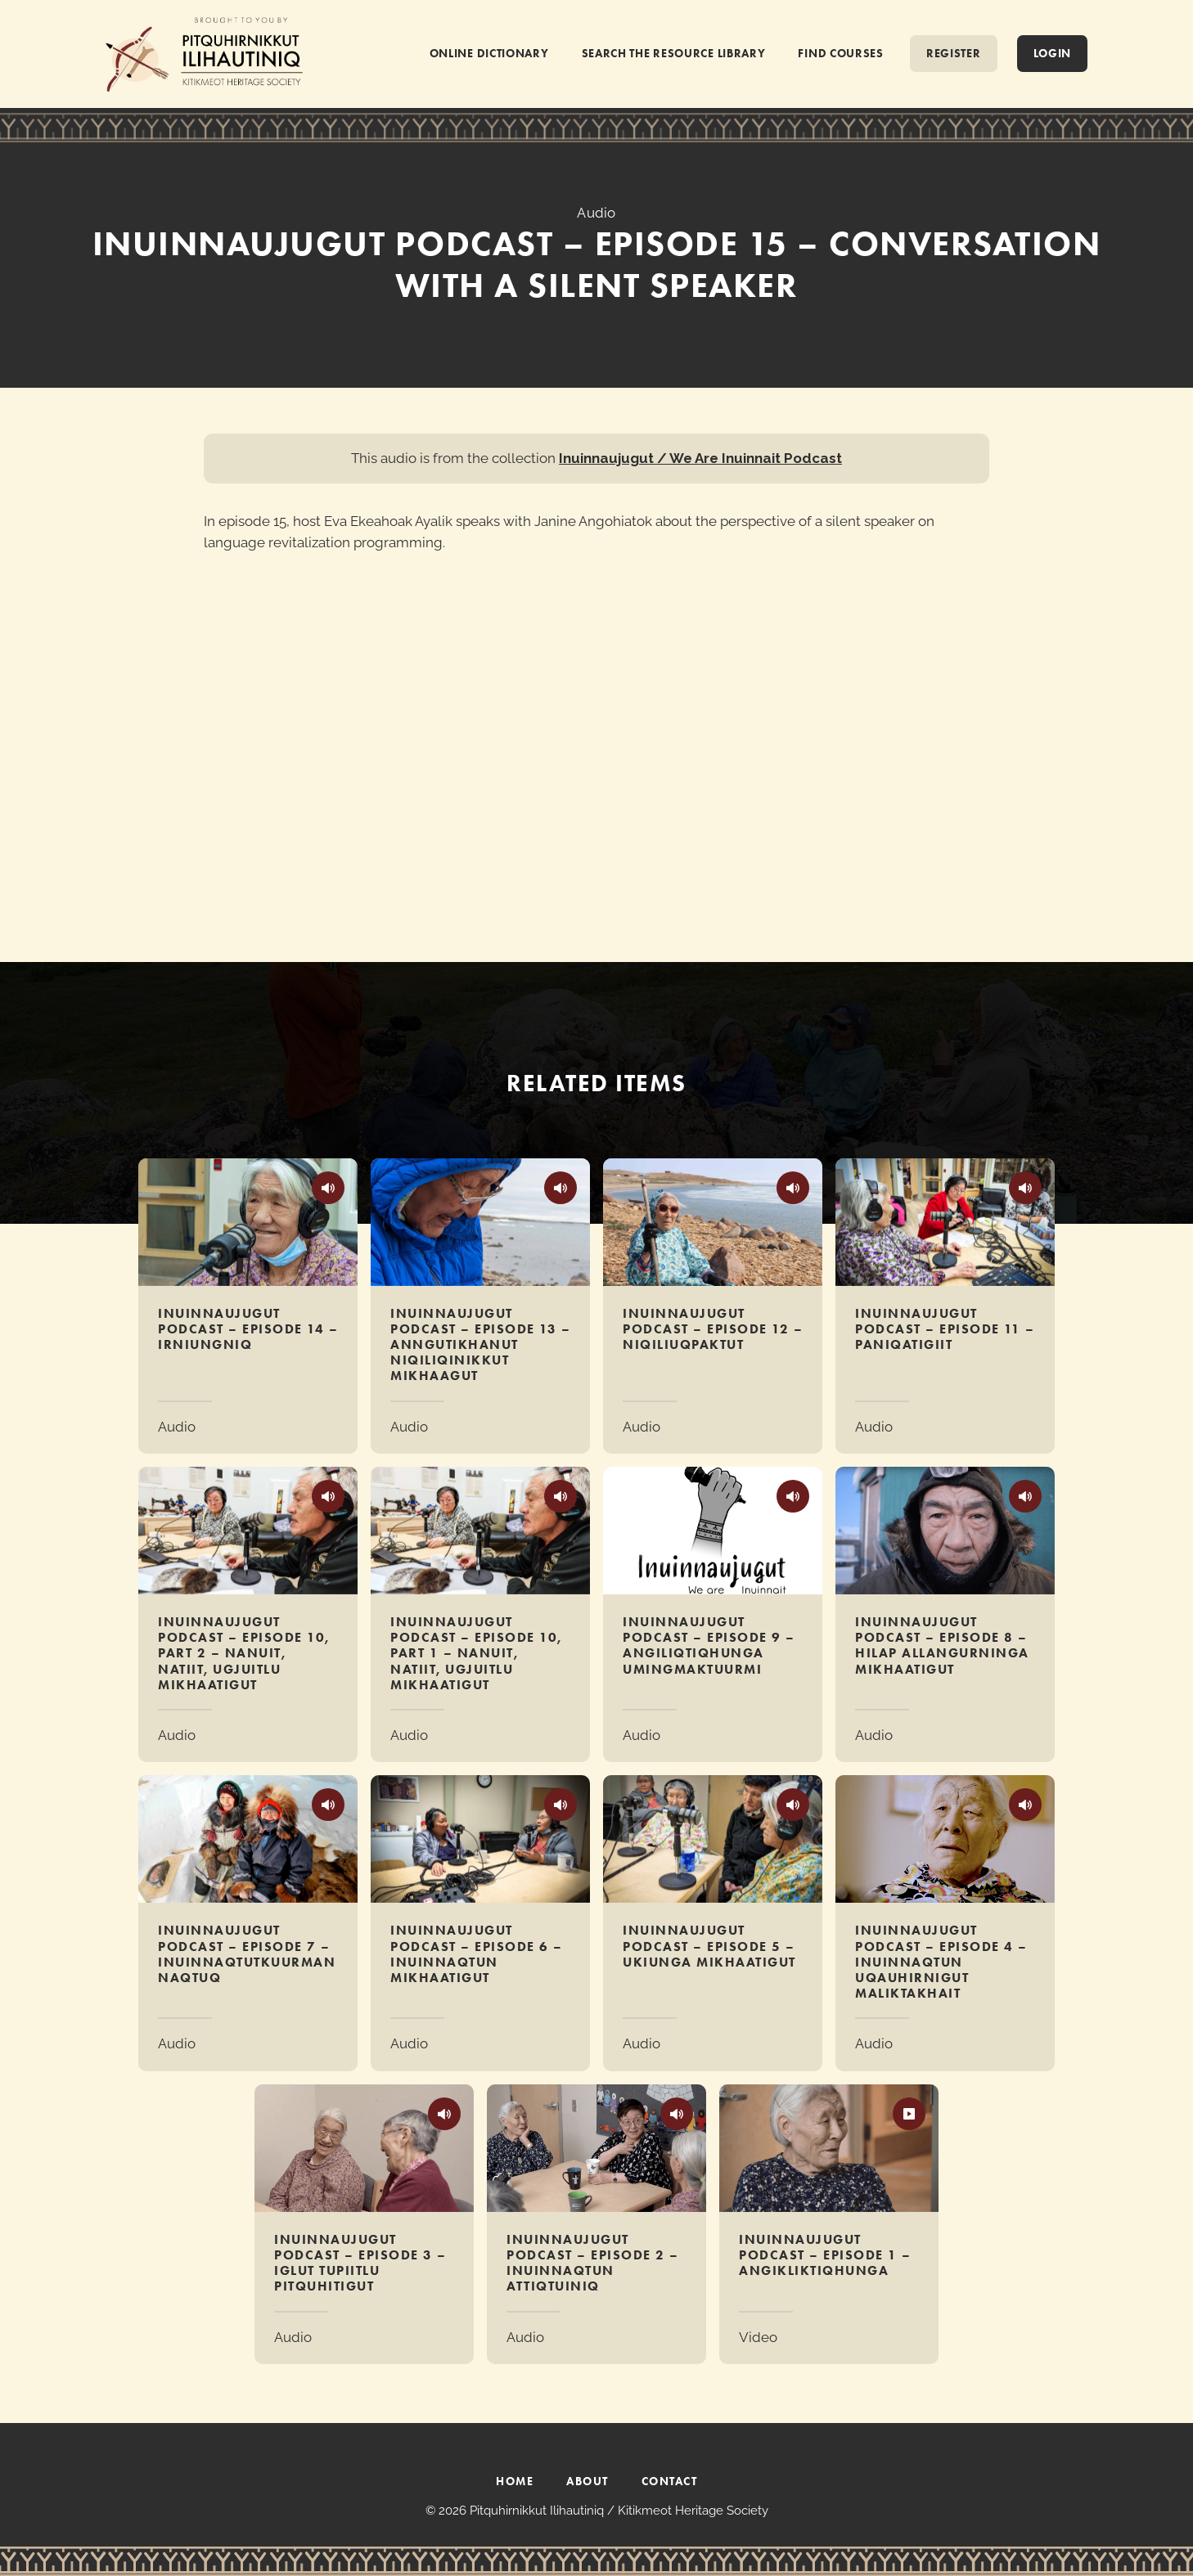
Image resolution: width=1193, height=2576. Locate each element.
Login (1052, 53)
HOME (514, 2481)
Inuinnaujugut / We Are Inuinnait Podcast (700, 458)
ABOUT (587, 2481)
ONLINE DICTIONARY (489, 53)
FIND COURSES (840, 53)
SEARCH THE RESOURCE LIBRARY (674, 53)
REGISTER (953, 53)
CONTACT (670, 2481)
